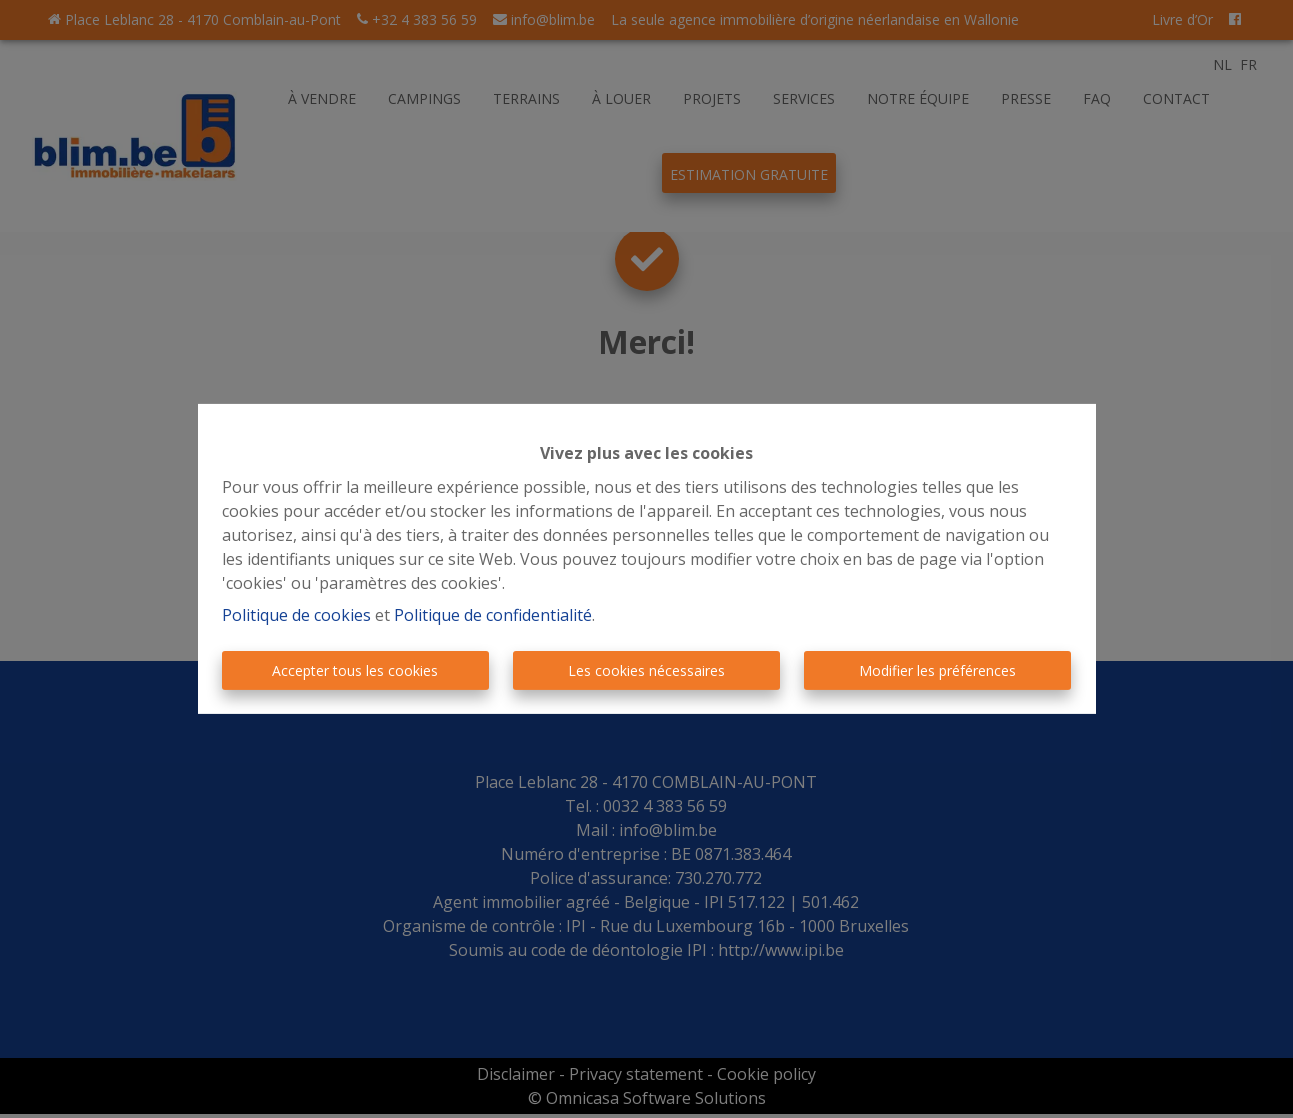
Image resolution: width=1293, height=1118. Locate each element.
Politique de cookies (296, 615)
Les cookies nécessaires (646, 670)
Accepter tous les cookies (355, 670)
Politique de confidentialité (493, 615)
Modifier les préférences (937, 670)
